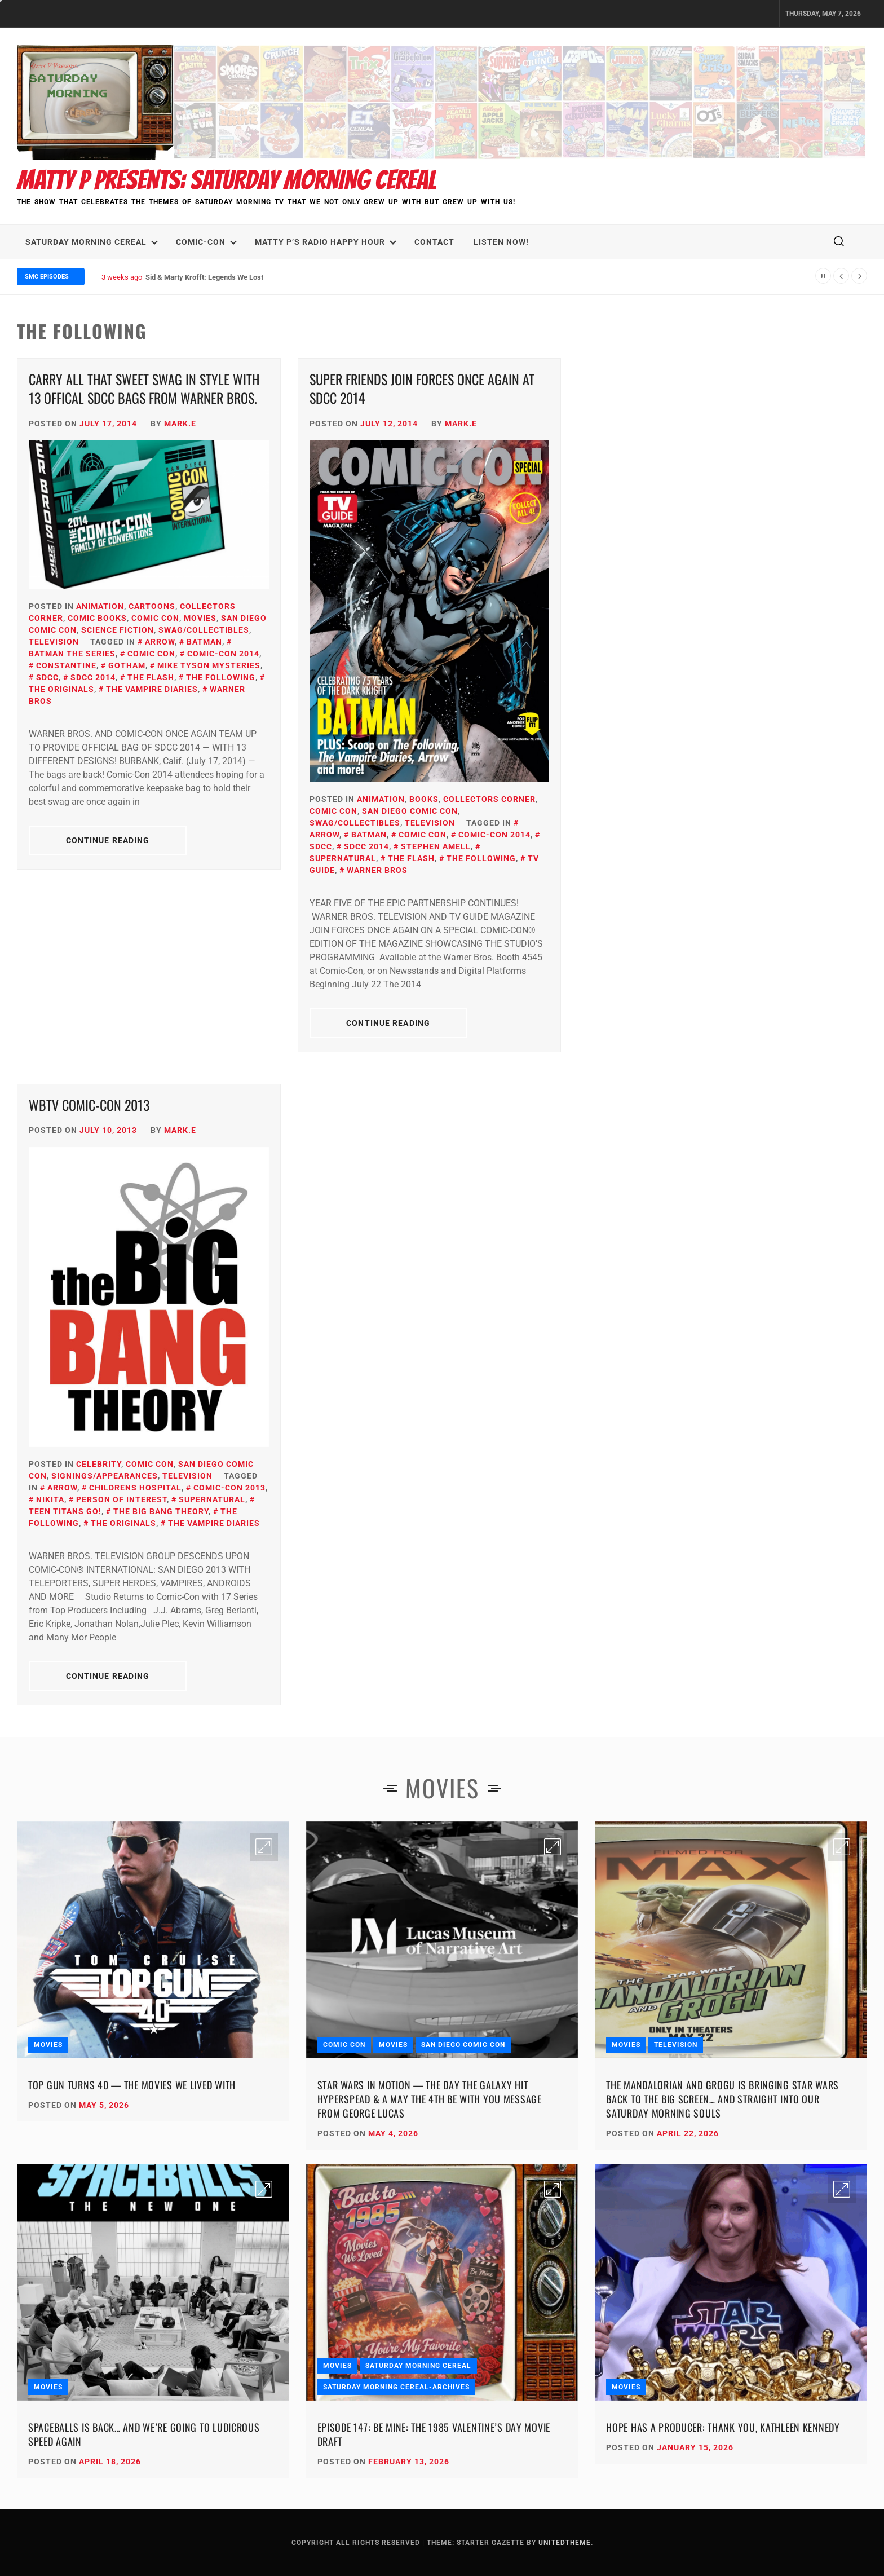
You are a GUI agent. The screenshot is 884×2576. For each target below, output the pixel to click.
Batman (204, 641)
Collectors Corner (489, 799)
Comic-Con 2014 (223, 653)
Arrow (160, 641)
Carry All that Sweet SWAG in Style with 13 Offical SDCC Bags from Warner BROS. (144, 388)
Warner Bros (377, 870)
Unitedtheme (564, 2543)
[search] (839, 242)
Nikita (50, 1499)
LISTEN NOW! (501, 241)
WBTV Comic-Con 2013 (89, 1105)
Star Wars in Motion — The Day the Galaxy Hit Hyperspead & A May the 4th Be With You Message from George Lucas (429, 2098)
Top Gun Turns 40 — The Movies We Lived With (132, 2084)
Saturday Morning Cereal (91, 241)
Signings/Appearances (104, 1475)
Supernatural (212, 1499)
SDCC (47, 677)
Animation (100, 606)
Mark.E (180, 423)
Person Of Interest (121, 1499)
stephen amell (436, 846)
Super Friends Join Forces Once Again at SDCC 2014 (422, 388)
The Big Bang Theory (161, 1511)
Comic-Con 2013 (229, 1487)
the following (220, 677)
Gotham (126, 665)
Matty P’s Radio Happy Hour (325, 241)
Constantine (66, 665)
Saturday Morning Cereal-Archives (396, 2387)
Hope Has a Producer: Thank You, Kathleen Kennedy (723, 2427)
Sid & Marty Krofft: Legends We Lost (204, 277)
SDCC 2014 (93, 677)
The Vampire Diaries (152, 689)
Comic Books (97, 618)
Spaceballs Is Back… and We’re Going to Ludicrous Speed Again (144, 2434)
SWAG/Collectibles (203, 629)
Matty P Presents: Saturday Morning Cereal (226, 180)
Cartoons (152, 606)
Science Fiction (117, 629)
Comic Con (155, 618)
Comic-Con (206, 241)
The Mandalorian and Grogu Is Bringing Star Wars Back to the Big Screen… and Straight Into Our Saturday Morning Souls (722, 2098)
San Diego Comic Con (410, 810)
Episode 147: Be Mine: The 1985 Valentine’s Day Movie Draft (433, 2434)
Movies (200, 618)
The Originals (123, 1523)
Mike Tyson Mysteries (208, 665)
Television (54, 641)
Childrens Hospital (135, 1487)
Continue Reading (108, 840)
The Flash (150, 677)
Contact (434, 241)
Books (424, 799)
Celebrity (98, 1463)
